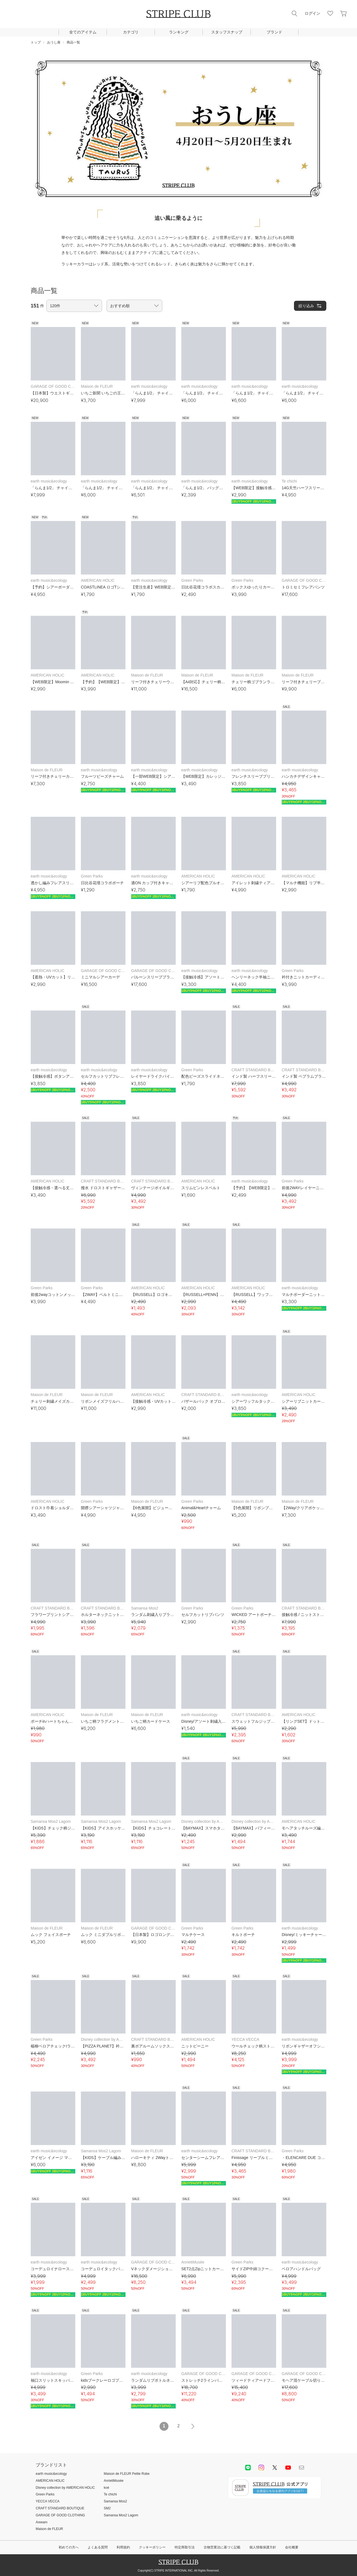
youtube (288, 2467)
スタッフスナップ (226, 32)
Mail (301, 2467)
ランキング (179, 32)
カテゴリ (131, 32)
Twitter (274, 2467)
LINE (248, 2467)
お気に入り (330, 13)
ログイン (312, 13)
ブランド (274, 32)
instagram (261, 2467)
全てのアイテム (83, 32)
